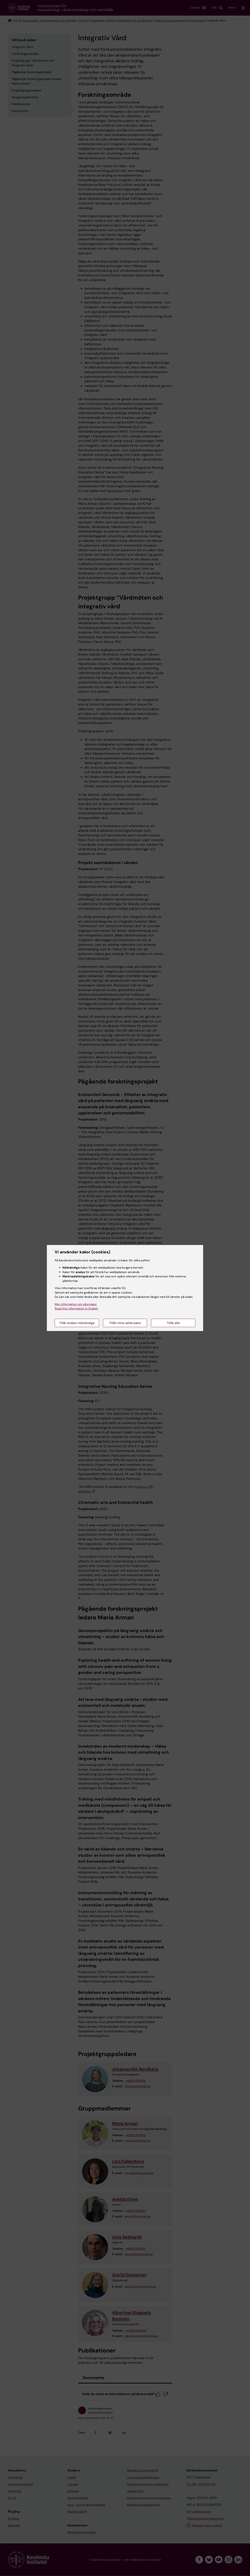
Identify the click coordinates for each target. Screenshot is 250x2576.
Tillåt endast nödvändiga (77, 1323)
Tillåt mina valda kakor (125, 1323)
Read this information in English (76, 1309)
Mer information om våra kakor (76, 1304)
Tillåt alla (173, 1323)
